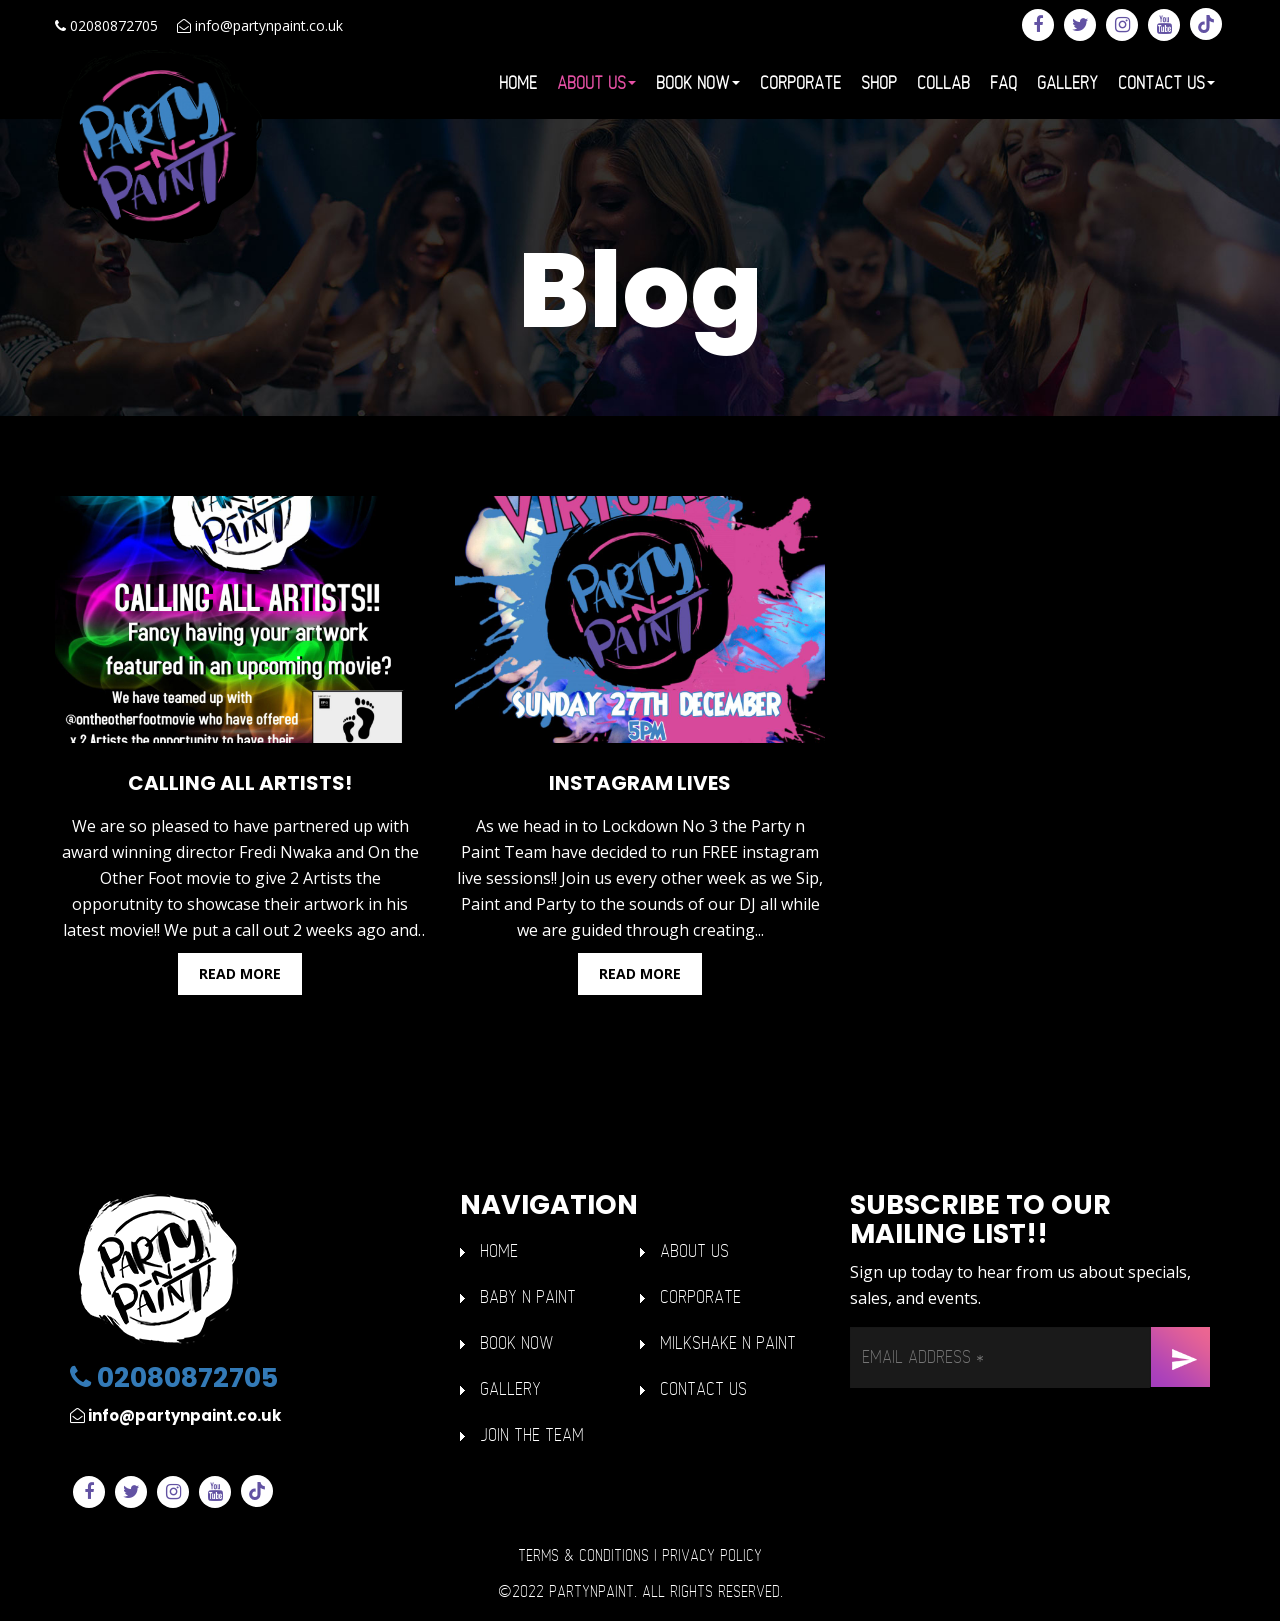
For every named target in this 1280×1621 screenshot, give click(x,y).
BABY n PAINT (528, 1297)
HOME (499, 1251)
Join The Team (532, 1435)
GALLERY (510, 1389)
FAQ (1003, 83)
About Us (596, 83)
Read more (240, 973)
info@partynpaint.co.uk (260, 25)
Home (518, 83)
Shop (879, 83)
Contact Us (1166, 83)
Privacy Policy (712, 1556)
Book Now (698, 83)
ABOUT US (694, 1251)
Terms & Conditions (583, 1556)
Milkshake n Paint (728, 1343)
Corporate (800, 83)
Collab (943, 83)
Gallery (1067, 83)
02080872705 (106, 25)
